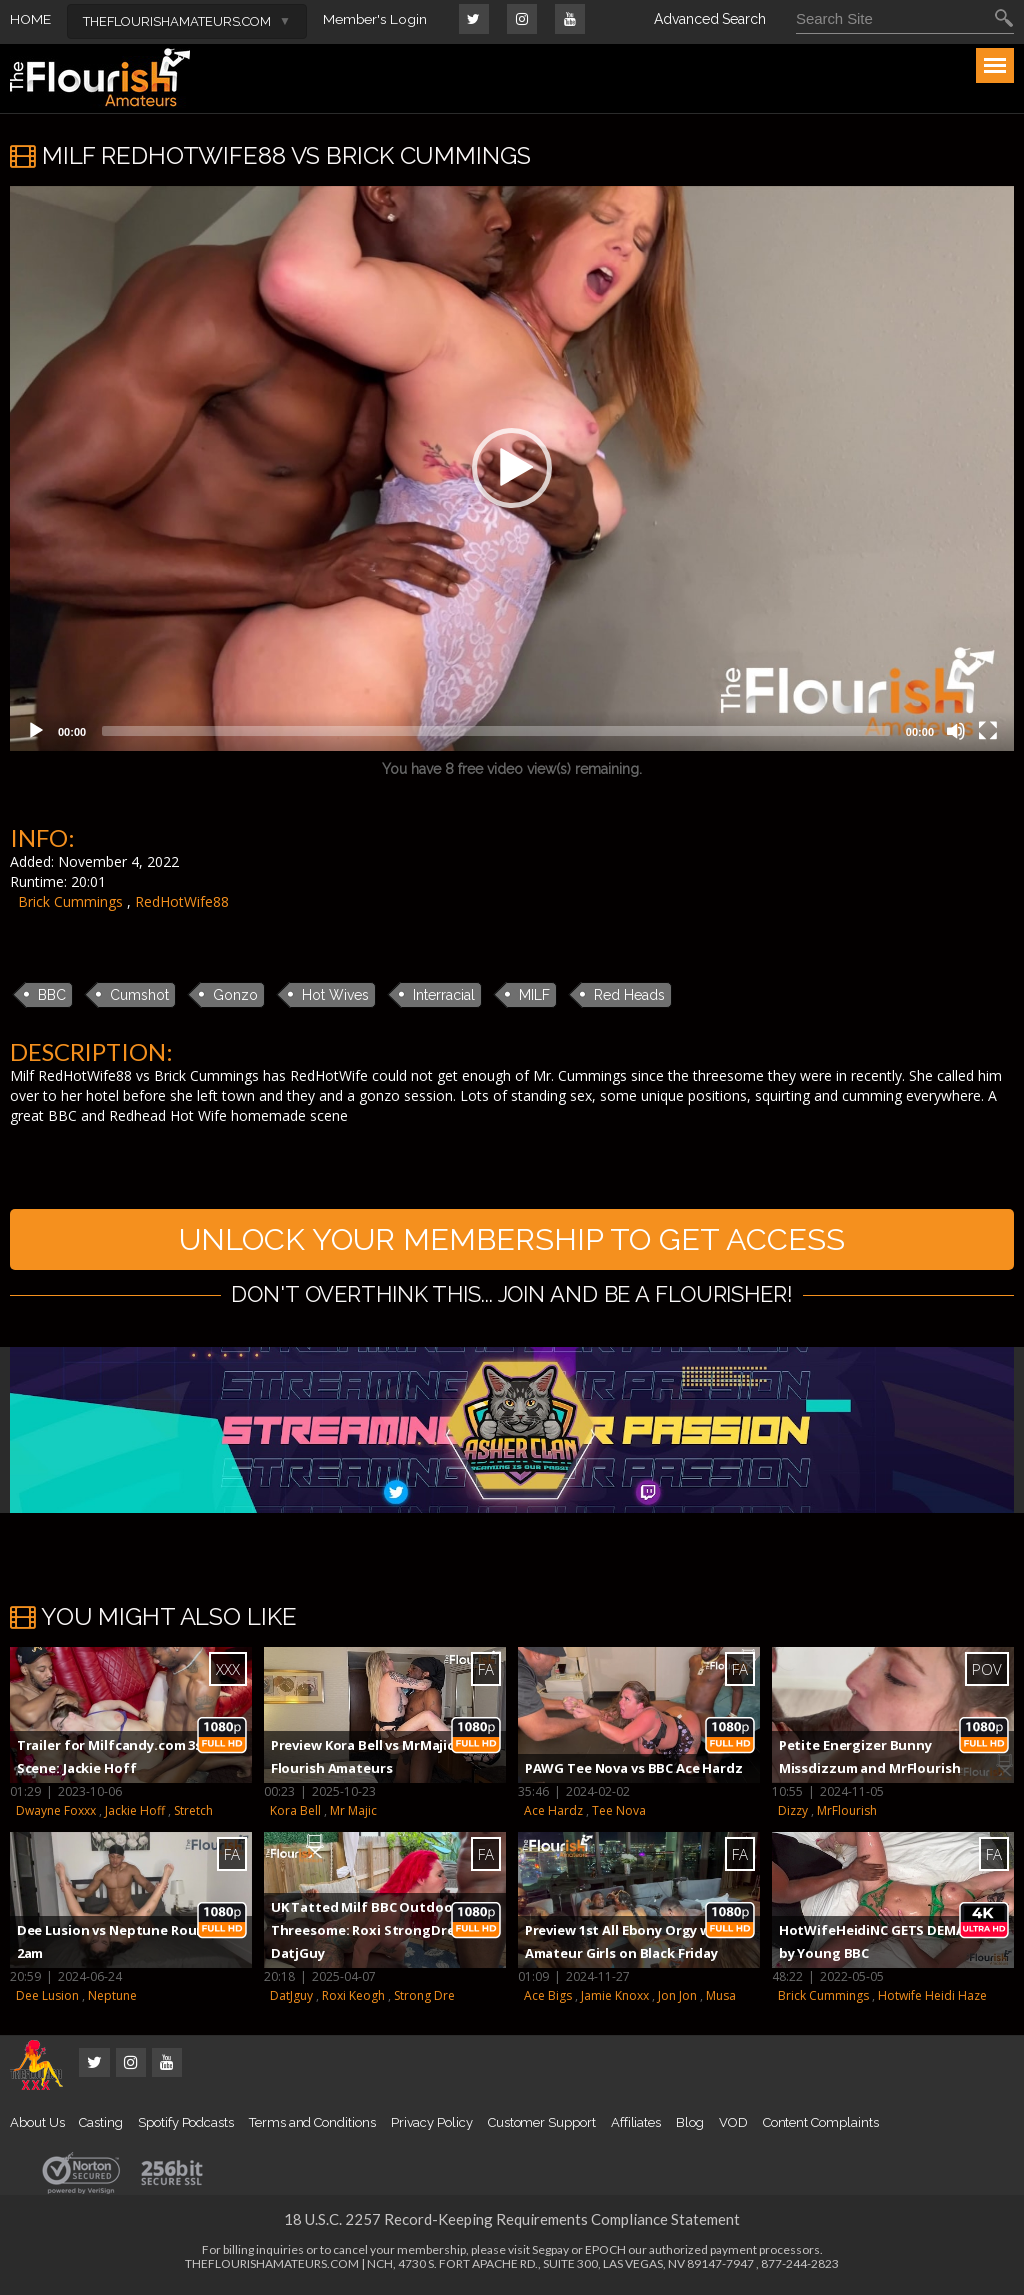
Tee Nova (619, 1814)
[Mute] (956, 731)
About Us (37, 2126)
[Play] (36, 731)
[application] (512, 468)
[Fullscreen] (988, 731)
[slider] (496, 731)
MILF (534, 995)
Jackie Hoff (135, 1814)
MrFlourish (847, 1814)
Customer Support (542, 2126)
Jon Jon (677, 1999)
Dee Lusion (47, 1999)
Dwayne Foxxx (56, 1814)
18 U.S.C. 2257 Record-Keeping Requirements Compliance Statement (512, 2223)
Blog (690, 2126)
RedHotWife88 (182, 901)
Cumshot (139, 995)
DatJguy (291, 1999)
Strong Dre (424, 1999)
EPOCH (605, 2253)
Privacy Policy (432, 2126)
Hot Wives (335, 995)
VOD (733, 2126)
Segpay (550, 2253)
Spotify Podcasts (186, 2126)
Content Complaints (821, 2126)
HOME (30, 19)
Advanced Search (710, 19)
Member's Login (375, 19)
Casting (101, 2126)
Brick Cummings (70, 901)
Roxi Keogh (353, 1999)
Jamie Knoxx (615, 1999)
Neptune (112, 1999)
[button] (512, 468)
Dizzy (793, 1814)
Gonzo (235, 995)
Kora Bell (295, 1814)
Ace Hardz (553, 1814)
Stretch (193, 1814)
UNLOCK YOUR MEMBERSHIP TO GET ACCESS (512, 1240)
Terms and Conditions (312, 2126)
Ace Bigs (548, 1999)
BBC (52, 995)
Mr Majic (353, 1814)
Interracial (444, 995)
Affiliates (636, 2126)
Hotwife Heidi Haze (932, 1999)
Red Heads (629, 995)
